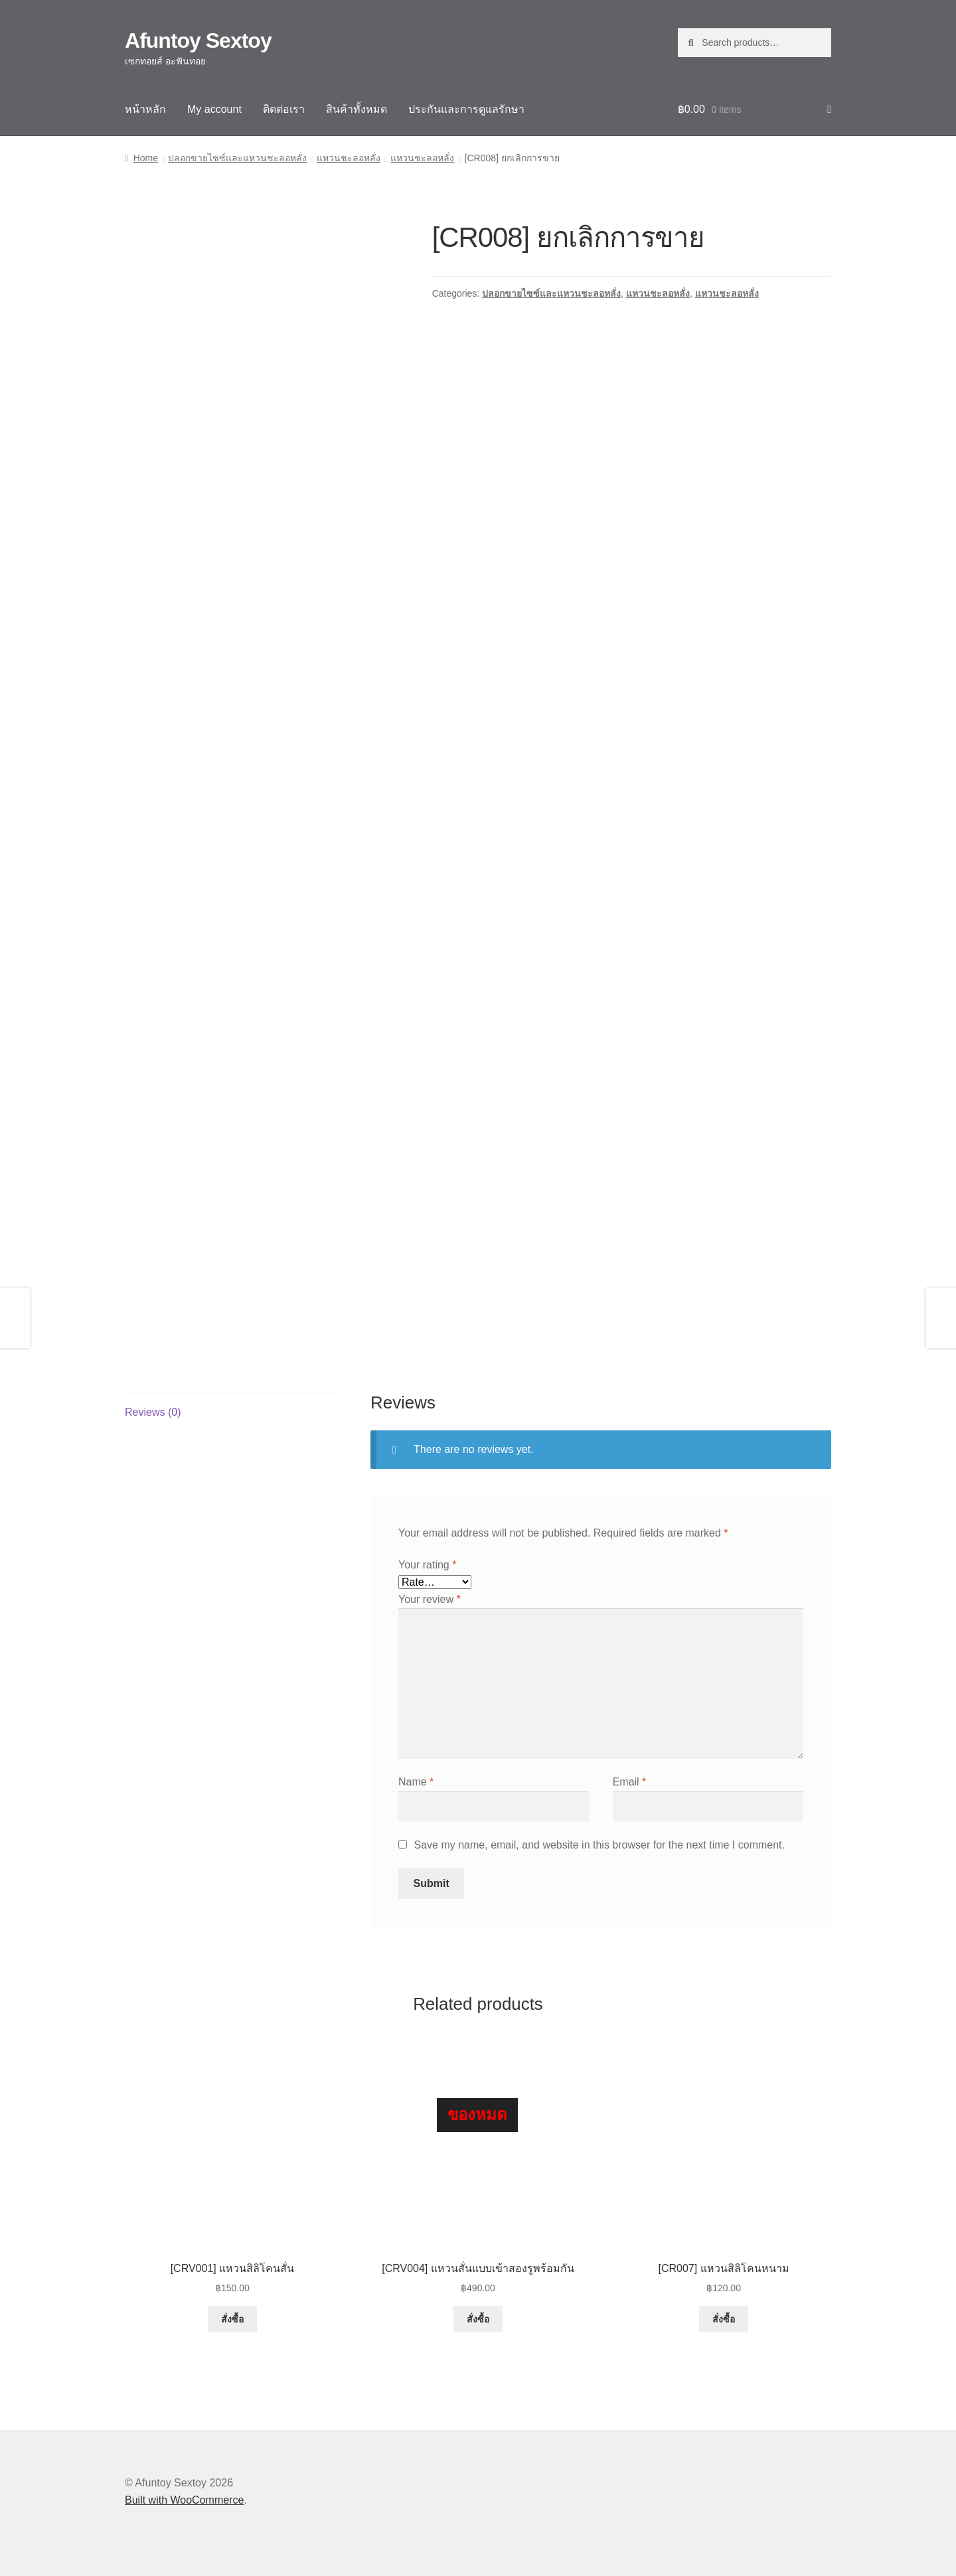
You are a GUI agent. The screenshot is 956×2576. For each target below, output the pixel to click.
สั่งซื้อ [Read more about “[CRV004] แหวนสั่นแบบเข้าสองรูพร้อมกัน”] (478, 2319)
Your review (429, 1599)
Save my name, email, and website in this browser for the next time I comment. (599, 1845)
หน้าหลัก (145, 109)
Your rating (427, 1564)
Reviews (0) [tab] (153, 1412)
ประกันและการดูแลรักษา (466, 109)
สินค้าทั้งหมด (356, 109)
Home (145, 158)
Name (416, 1781)
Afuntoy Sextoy (198, 40)
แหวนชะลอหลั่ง (348, 158)
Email (630, 1781)
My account (214, 109)
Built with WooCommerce (184, 2500)
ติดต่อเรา (284, 109)
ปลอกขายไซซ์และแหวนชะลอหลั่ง (237, 158)
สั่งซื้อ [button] (232, 2319)
